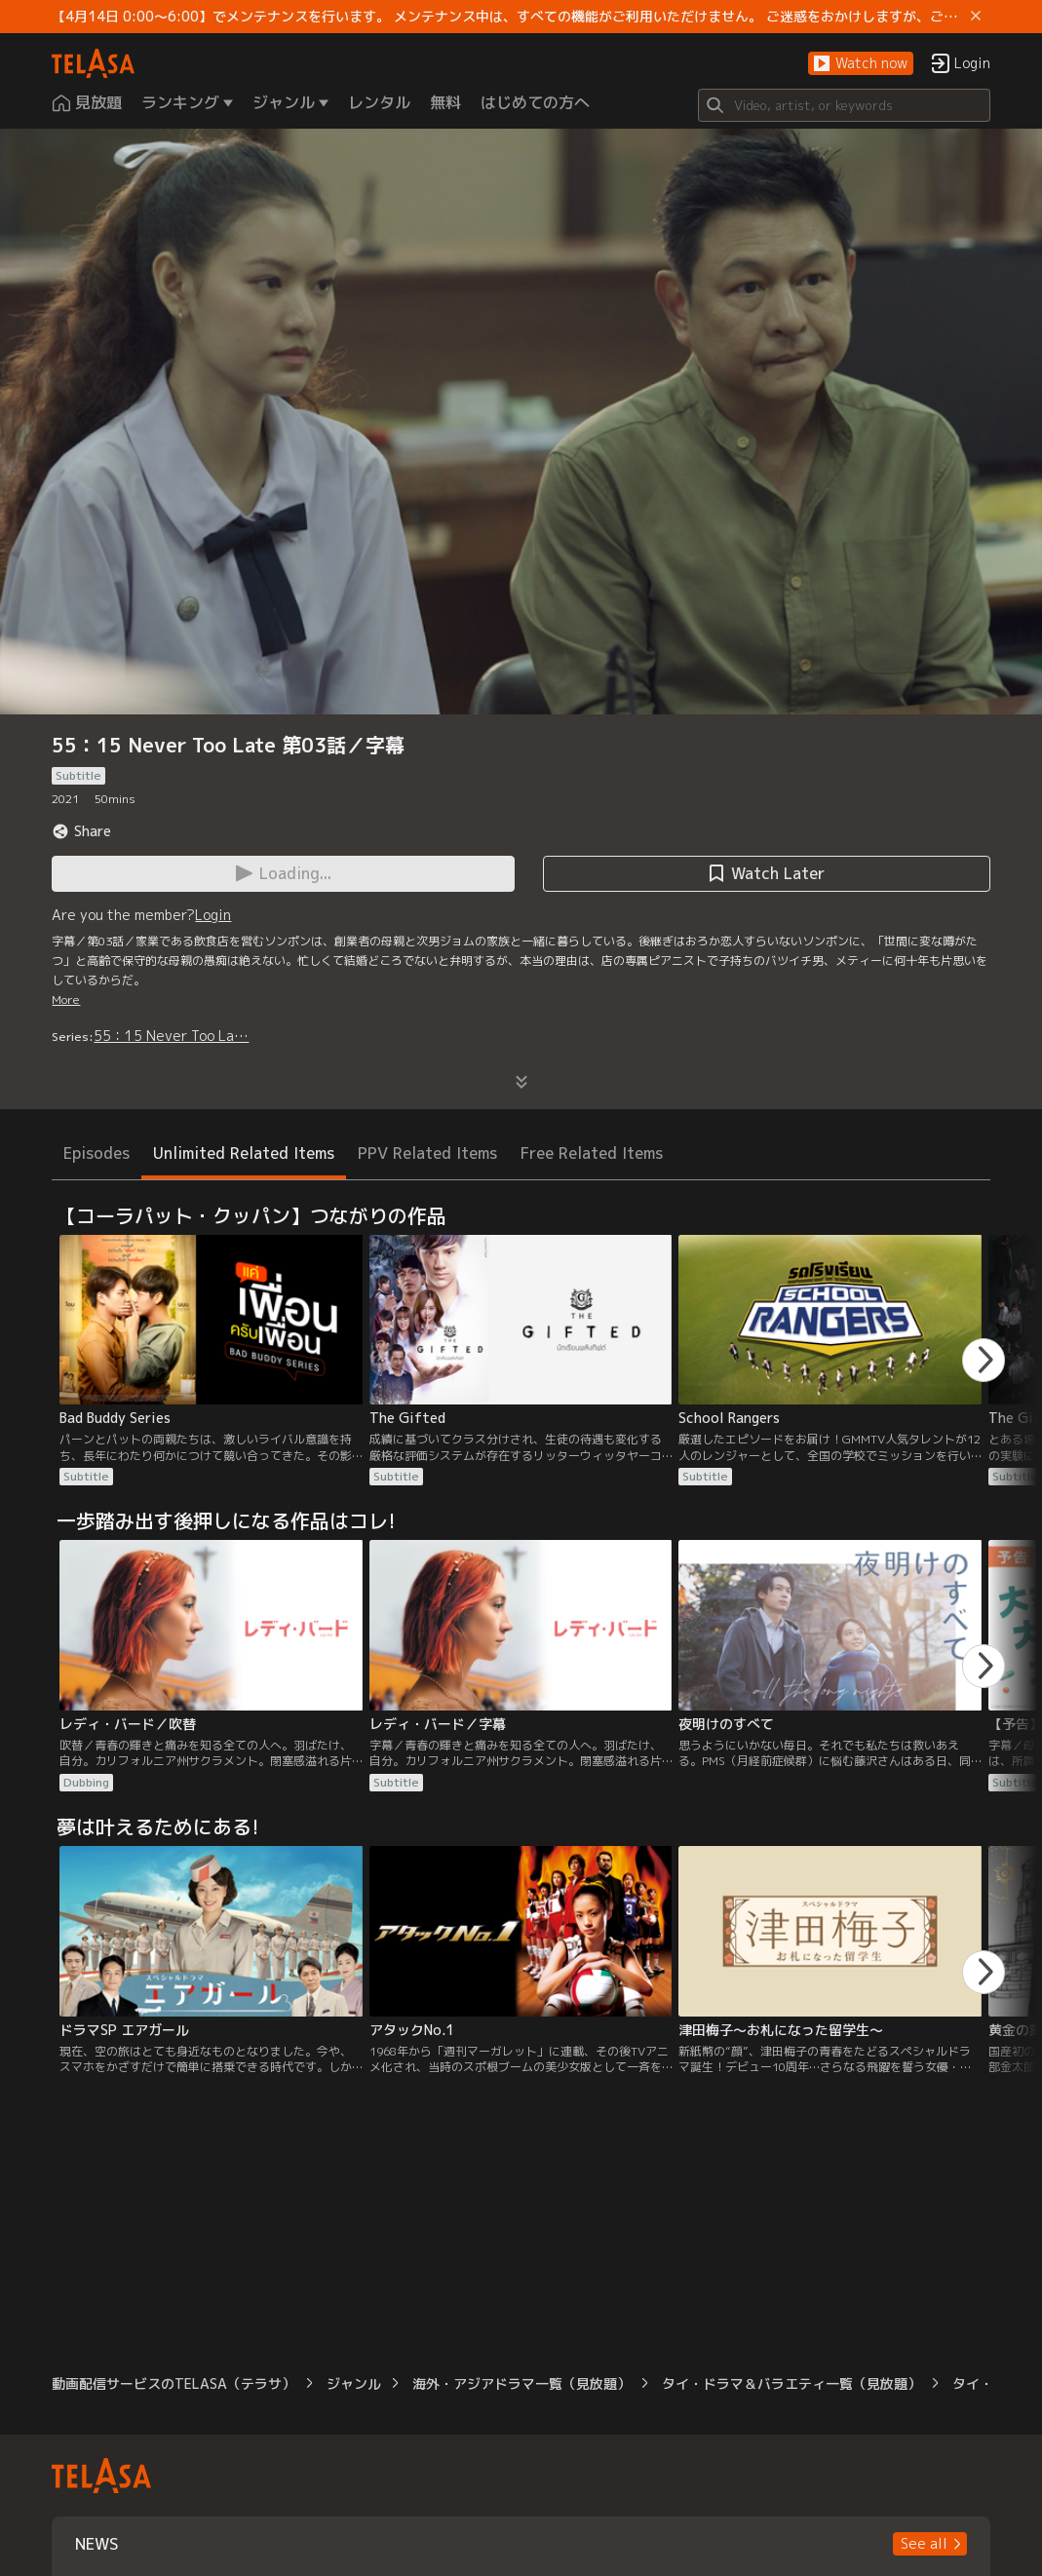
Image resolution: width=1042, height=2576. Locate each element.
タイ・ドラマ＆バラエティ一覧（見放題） (791, 2383)
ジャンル (354, 2383)
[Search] (844, 105)
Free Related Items (592, 1153)
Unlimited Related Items (243, 1153)
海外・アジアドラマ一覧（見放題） (521, 2383)
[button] (860, 64)
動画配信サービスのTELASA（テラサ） (173, 2383)
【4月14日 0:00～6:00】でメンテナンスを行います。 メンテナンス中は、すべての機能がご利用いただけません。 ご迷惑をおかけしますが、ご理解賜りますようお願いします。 (507, 16)
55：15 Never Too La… (171, 1035)
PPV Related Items (427, 1153)
